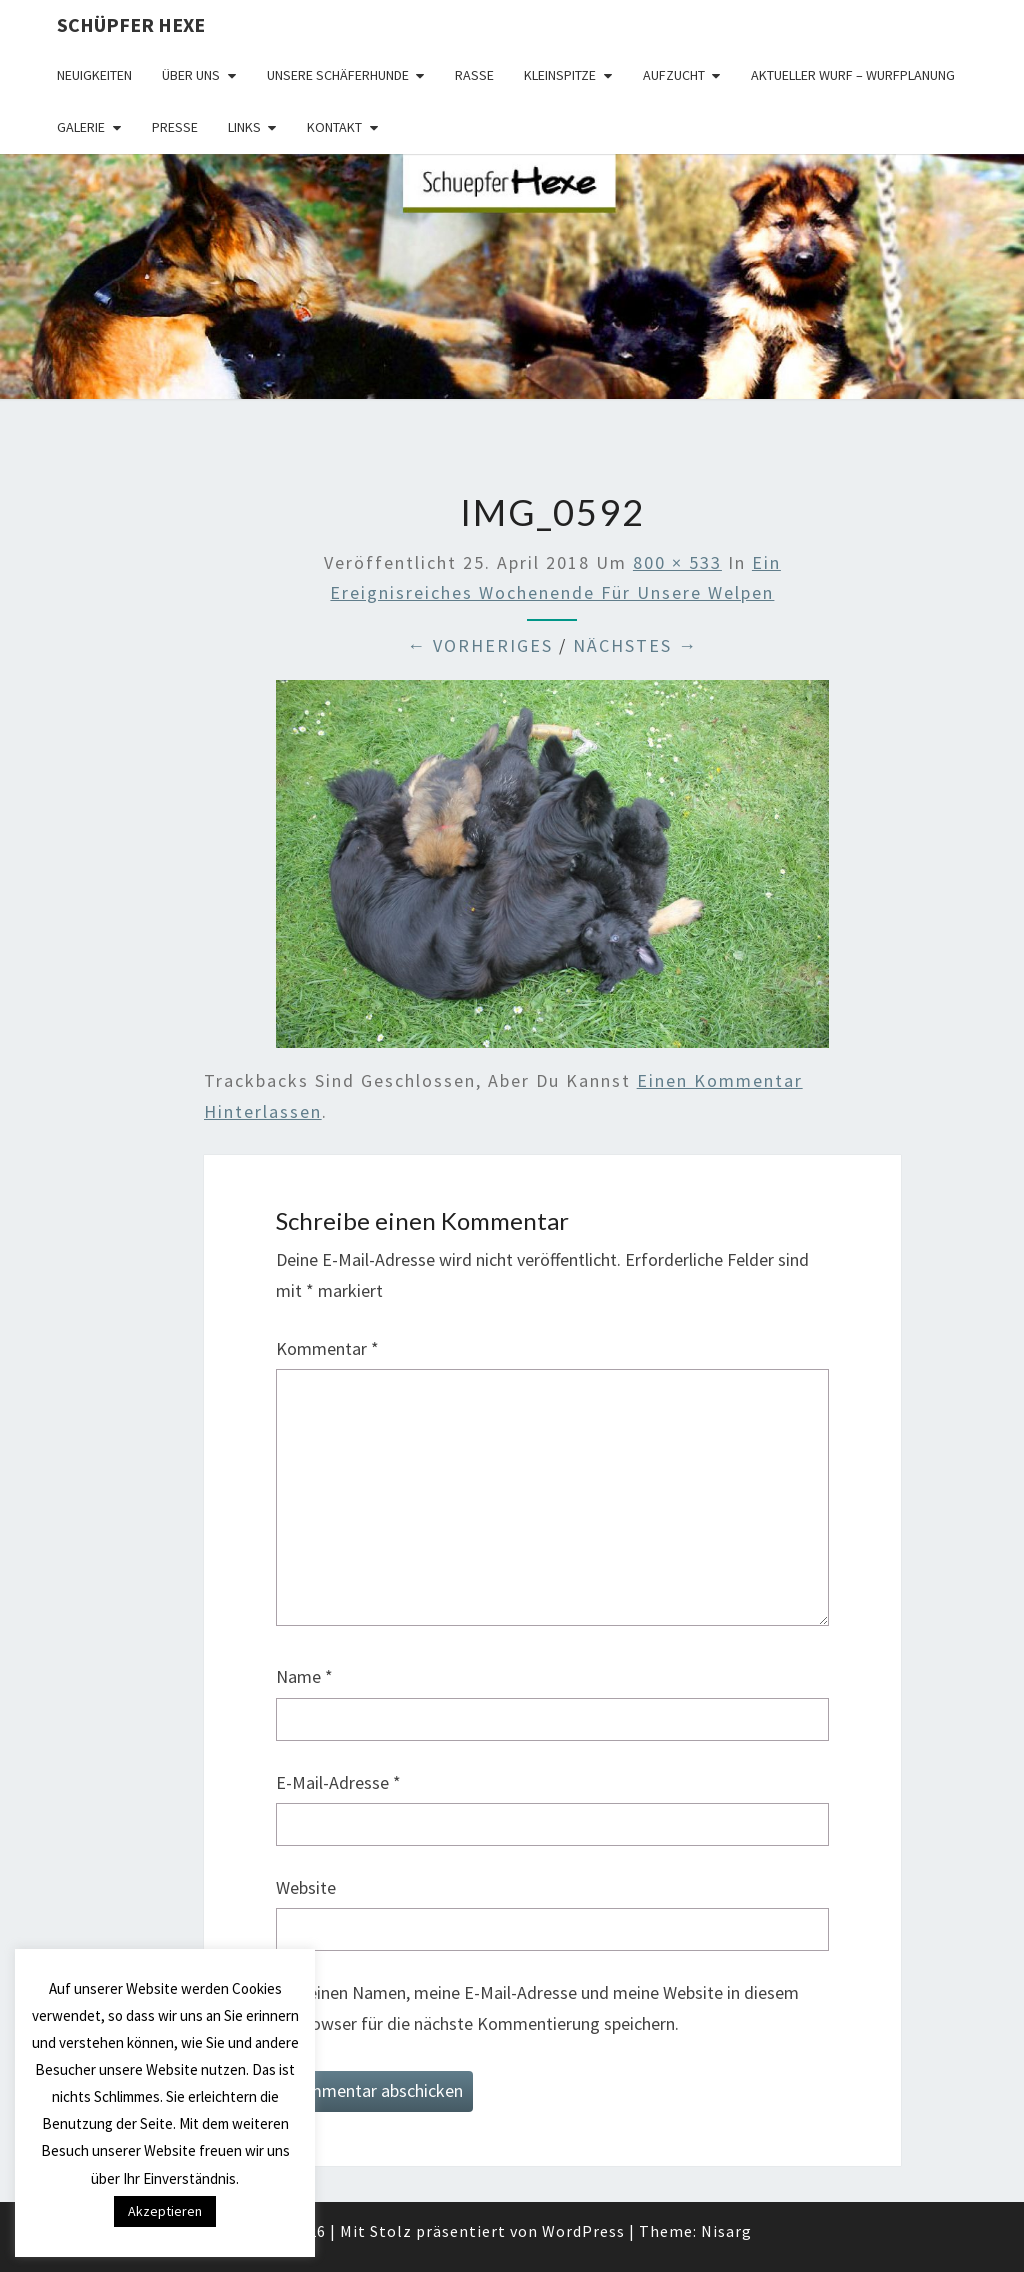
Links (244, 127)
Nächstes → (635, 645)
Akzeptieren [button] (165, 2211)
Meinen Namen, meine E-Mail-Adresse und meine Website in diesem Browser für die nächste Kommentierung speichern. (546, 2008)
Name (304, 1676)
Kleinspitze (560, 75)
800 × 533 (677, 562)
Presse (175, 127)
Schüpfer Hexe (131, 24)
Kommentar (327, 1348)
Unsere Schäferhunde (338, 75)
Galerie (81, 127)
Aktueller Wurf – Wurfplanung (853, 75)
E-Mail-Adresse (338, 1782)
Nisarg (726, 2231)
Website (306, 1887)
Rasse (474, 75)
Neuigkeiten (94, 75)
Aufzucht (674, 75)
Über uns (191, 75)
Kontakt (334, 127)
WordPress (583, 2231)
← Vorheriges (480, 645)
